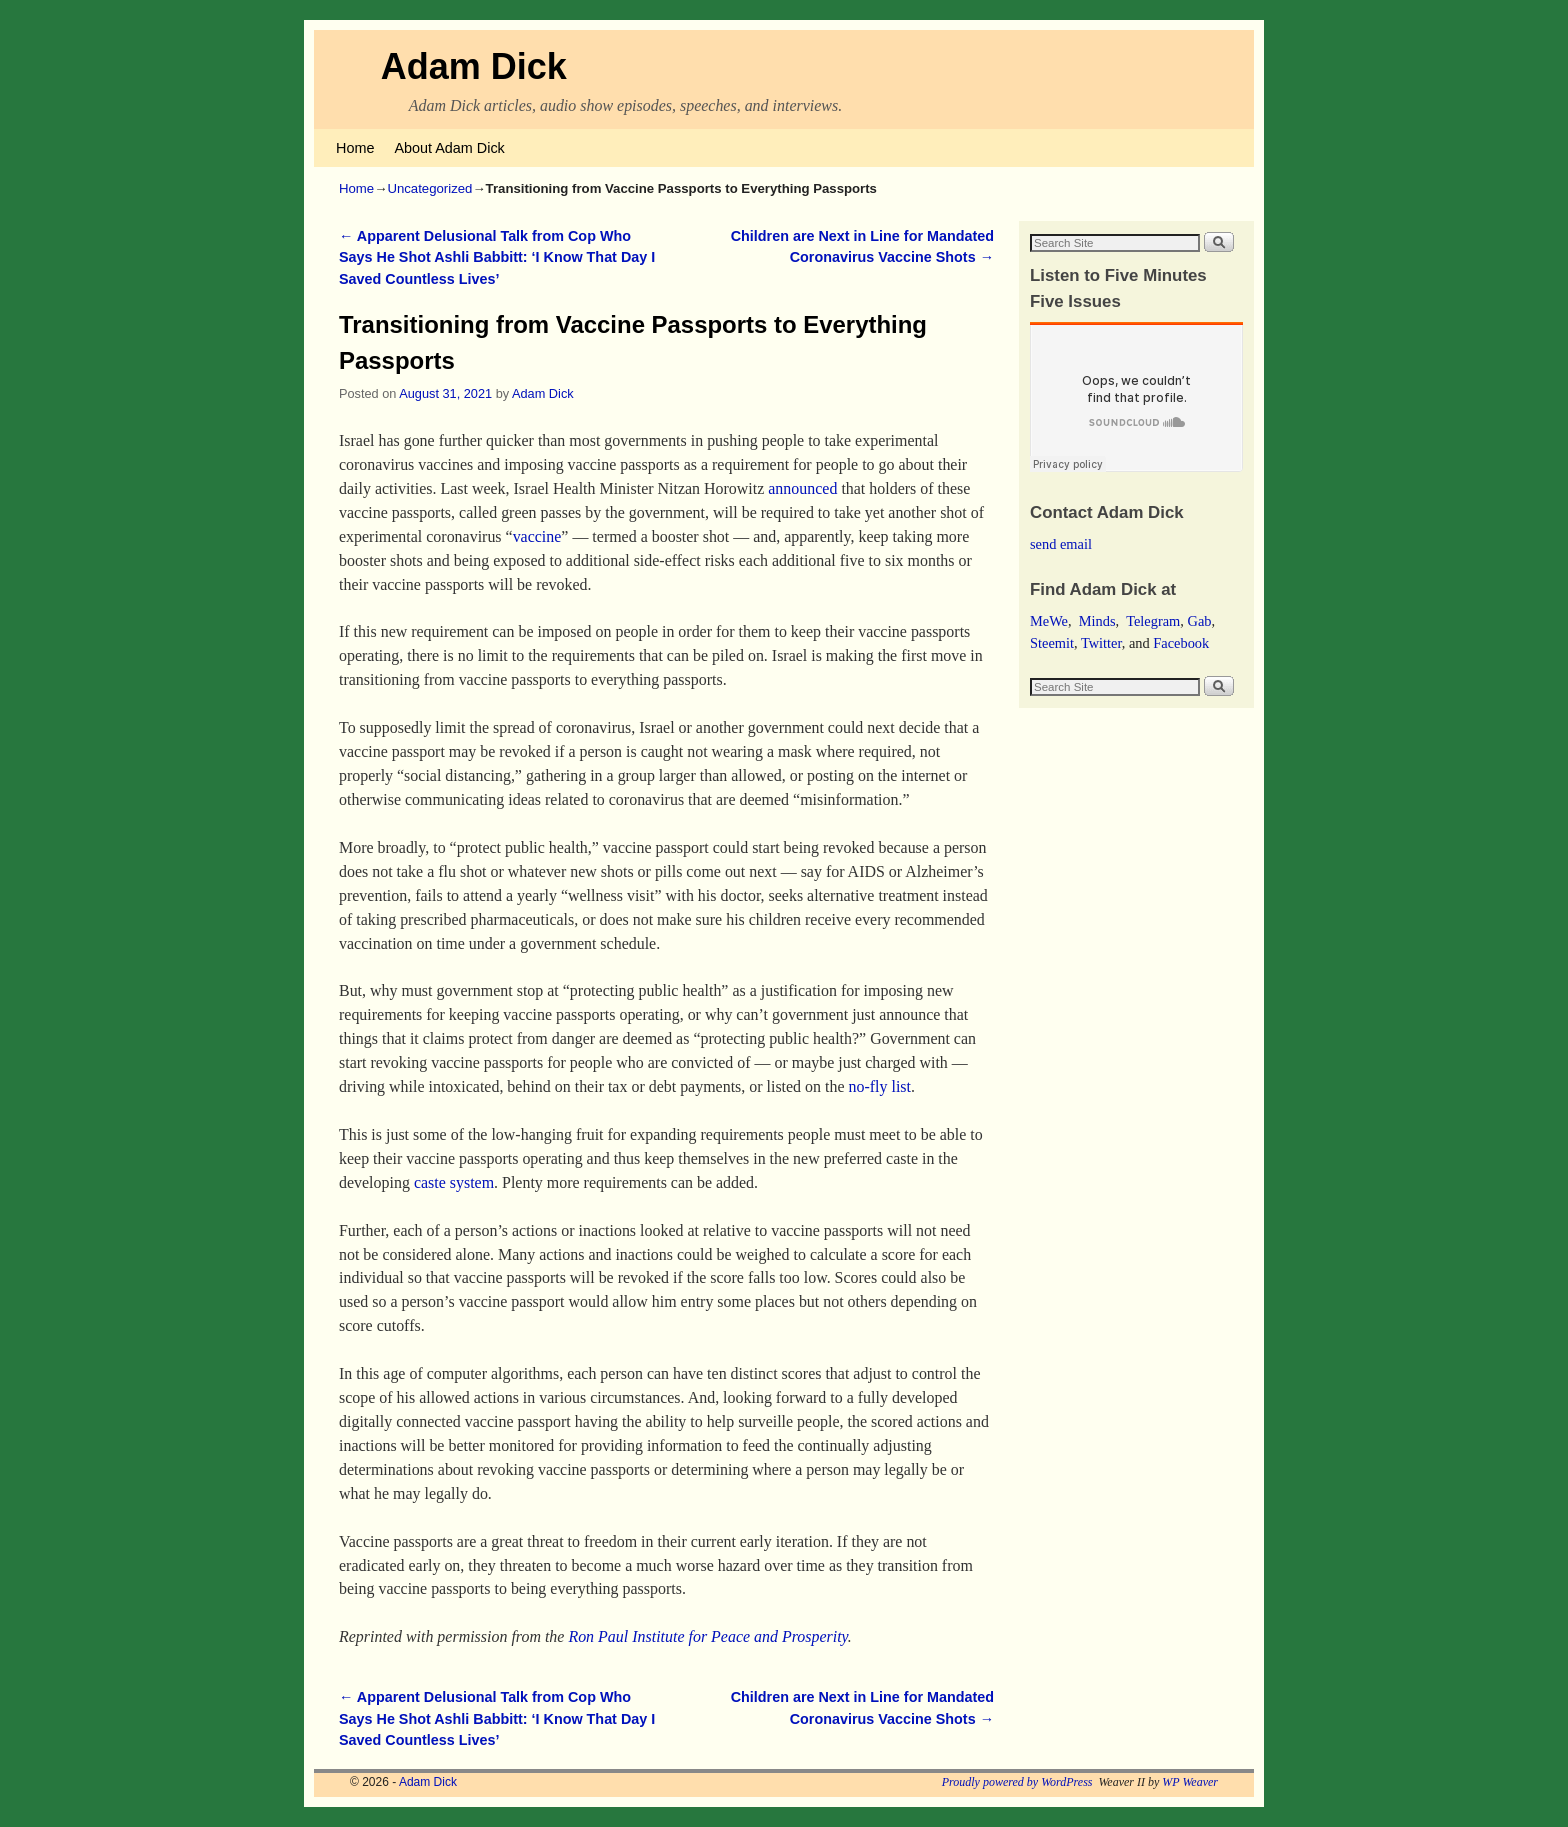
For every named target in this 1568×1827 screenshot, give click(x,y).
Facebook (1181, 643)
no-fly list (880, 1086)
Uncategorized (429, 188)
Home (355, 148)
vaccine (537, 536)
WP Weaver (1190, 1782)
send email (1061, 544)
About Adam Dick (449, 148)
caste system (454, 1182)
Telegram (1153, 621)
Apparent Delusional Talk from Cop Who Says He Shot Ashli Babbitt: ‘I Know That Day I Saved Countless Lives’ (497, 257)
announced (802, 488)
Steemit (1052, 643)
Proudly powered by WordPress (1017, 1782)
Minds (1097, 621)
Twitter (1101, 643)
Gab (1199, 621)
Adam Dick (474, 66)
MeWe (1049, 621)
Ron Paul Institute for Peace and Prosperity (707, 1636)
